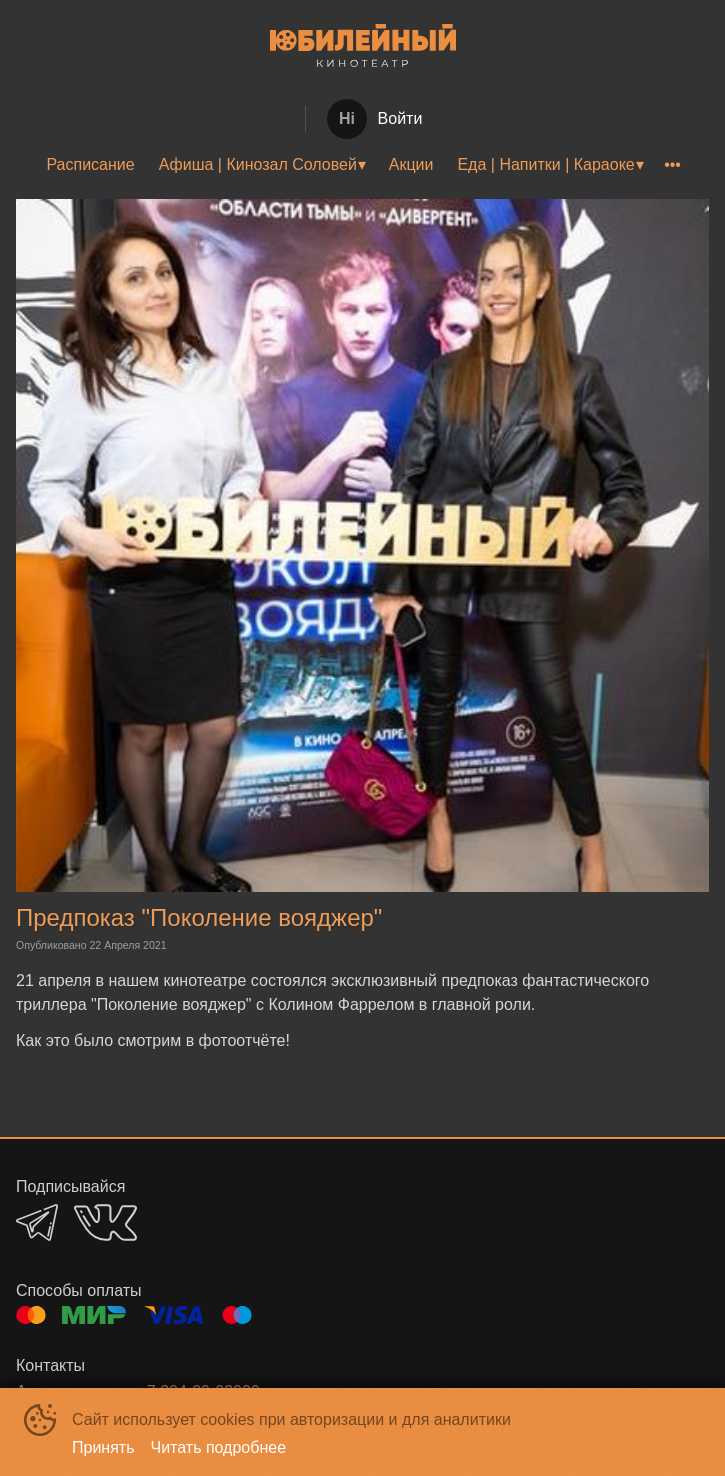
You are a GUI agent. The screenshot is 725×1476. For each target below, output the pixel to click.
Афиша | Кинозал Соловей (258, 164)
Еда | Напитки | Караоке (545, 164)
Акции (411, 164)
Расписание (90, 164)
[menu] (362, 165)
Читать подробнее (219, 1447)
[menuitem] (90, 165)
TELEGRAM (37, 1222)
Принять (103, 1447)
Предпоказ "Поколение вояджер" (199, 917)
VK (105, 1222)
